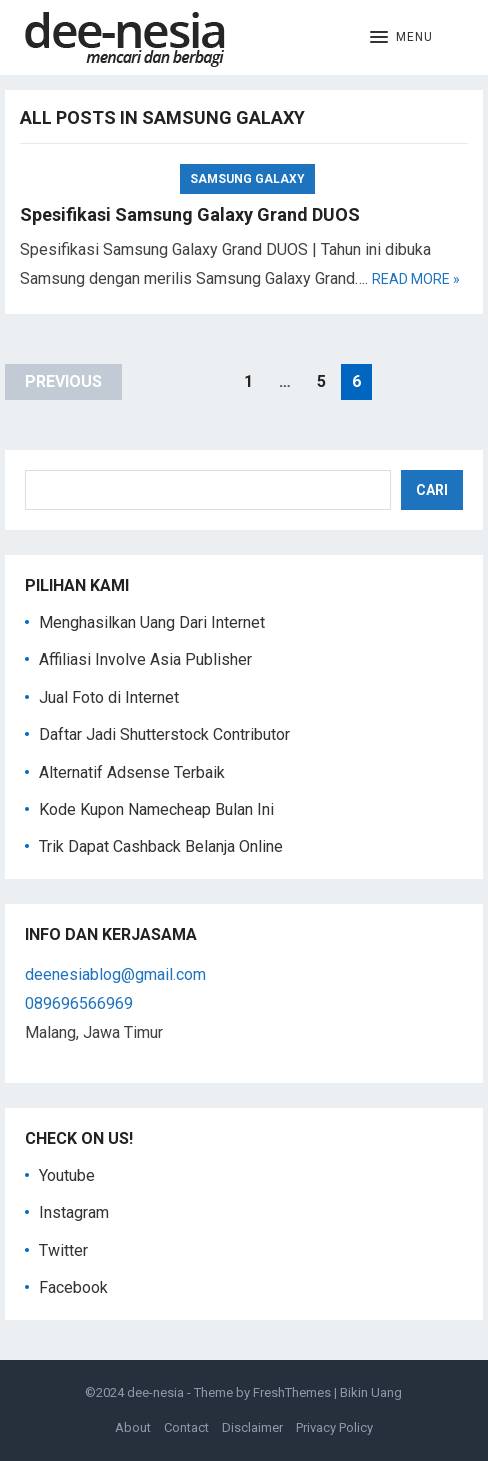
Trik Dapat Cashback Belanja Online (161, 846)
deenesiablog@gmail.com (115, 974)
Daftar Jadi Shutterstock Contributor (164, 734)
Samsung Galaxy (247, 179)
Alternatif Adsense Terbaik (132, 772)
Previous (63, 381)
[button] (401, 38)
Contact (186, 1427)
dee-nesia (155, 1392)
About (133, 1427)
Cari (432, 490)
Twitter (63, 1250)
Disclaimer (252, 1427)
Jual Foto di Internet (109, 697)
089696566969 (79, 1003)
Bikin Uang (371, 1392)
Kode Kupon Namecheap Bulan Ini (156, 809)
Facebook (73, 1287)
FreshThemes (292, 1392)
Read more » (416, 279)
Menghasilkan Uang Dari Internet (152, 622)
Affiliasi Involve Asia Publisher (145, 659)
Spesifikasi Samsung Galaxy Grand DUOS (190, 214)
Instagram (74, 1212)
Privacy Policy (334, 1427)
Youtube (67, 1175)
